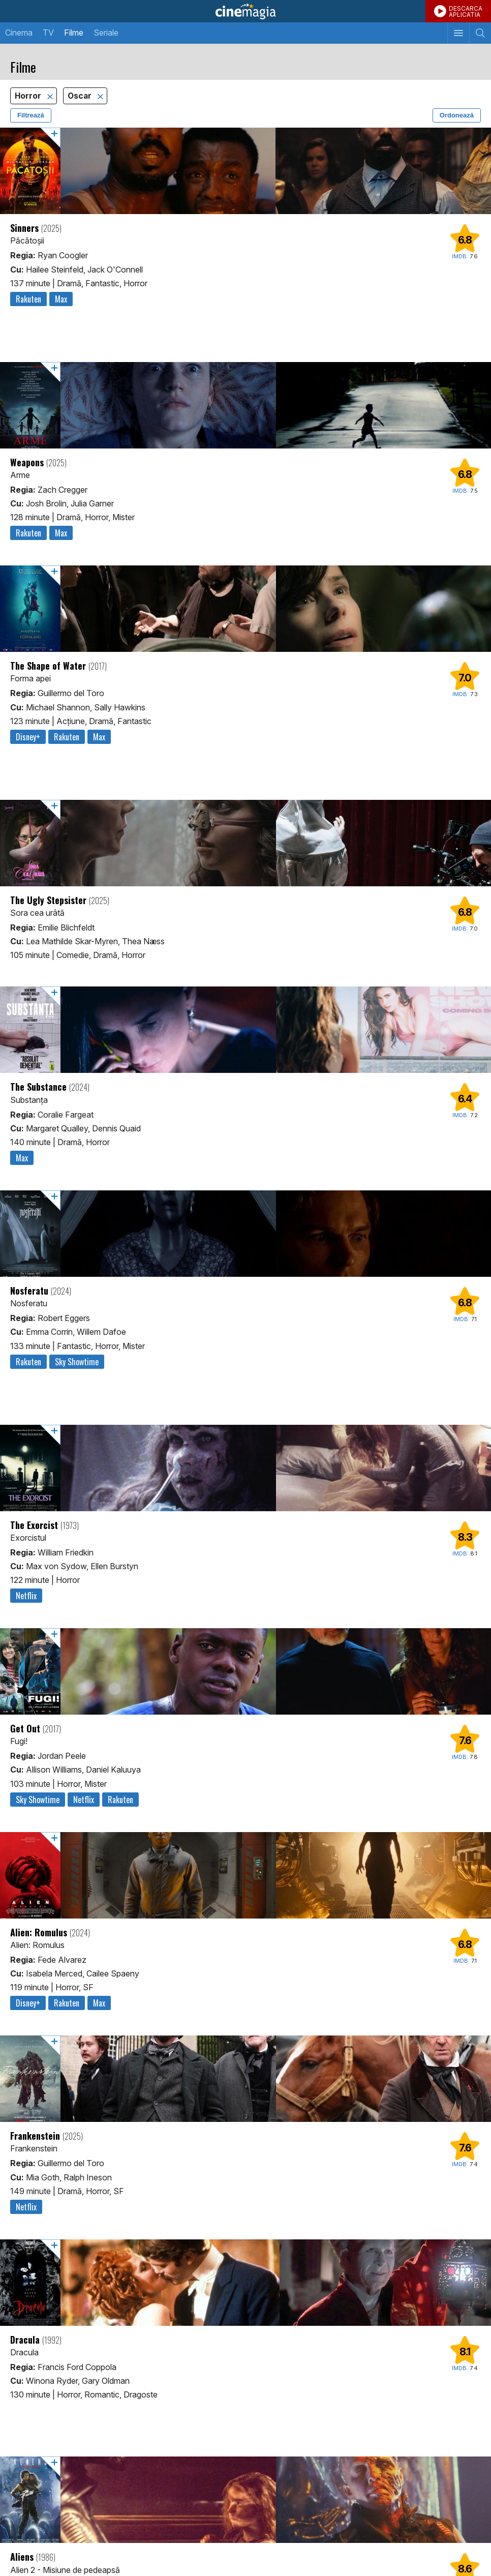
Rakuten (28, 299)
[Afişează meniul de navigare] (458, 33)
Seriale (106, 32)
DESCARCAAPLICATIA (465, 11)
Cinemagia (245, 11)
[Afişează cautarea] (480, 33)
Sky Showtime (77, 1362)
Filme (73, 32)
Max (61, 299)
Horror (29, 96)
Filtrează (30, 115)
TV (48, 32)
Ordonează (457, 115)
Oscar (81, 96)
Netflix (26, 1596)
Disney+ (28, 737)
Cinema (19, 32)
